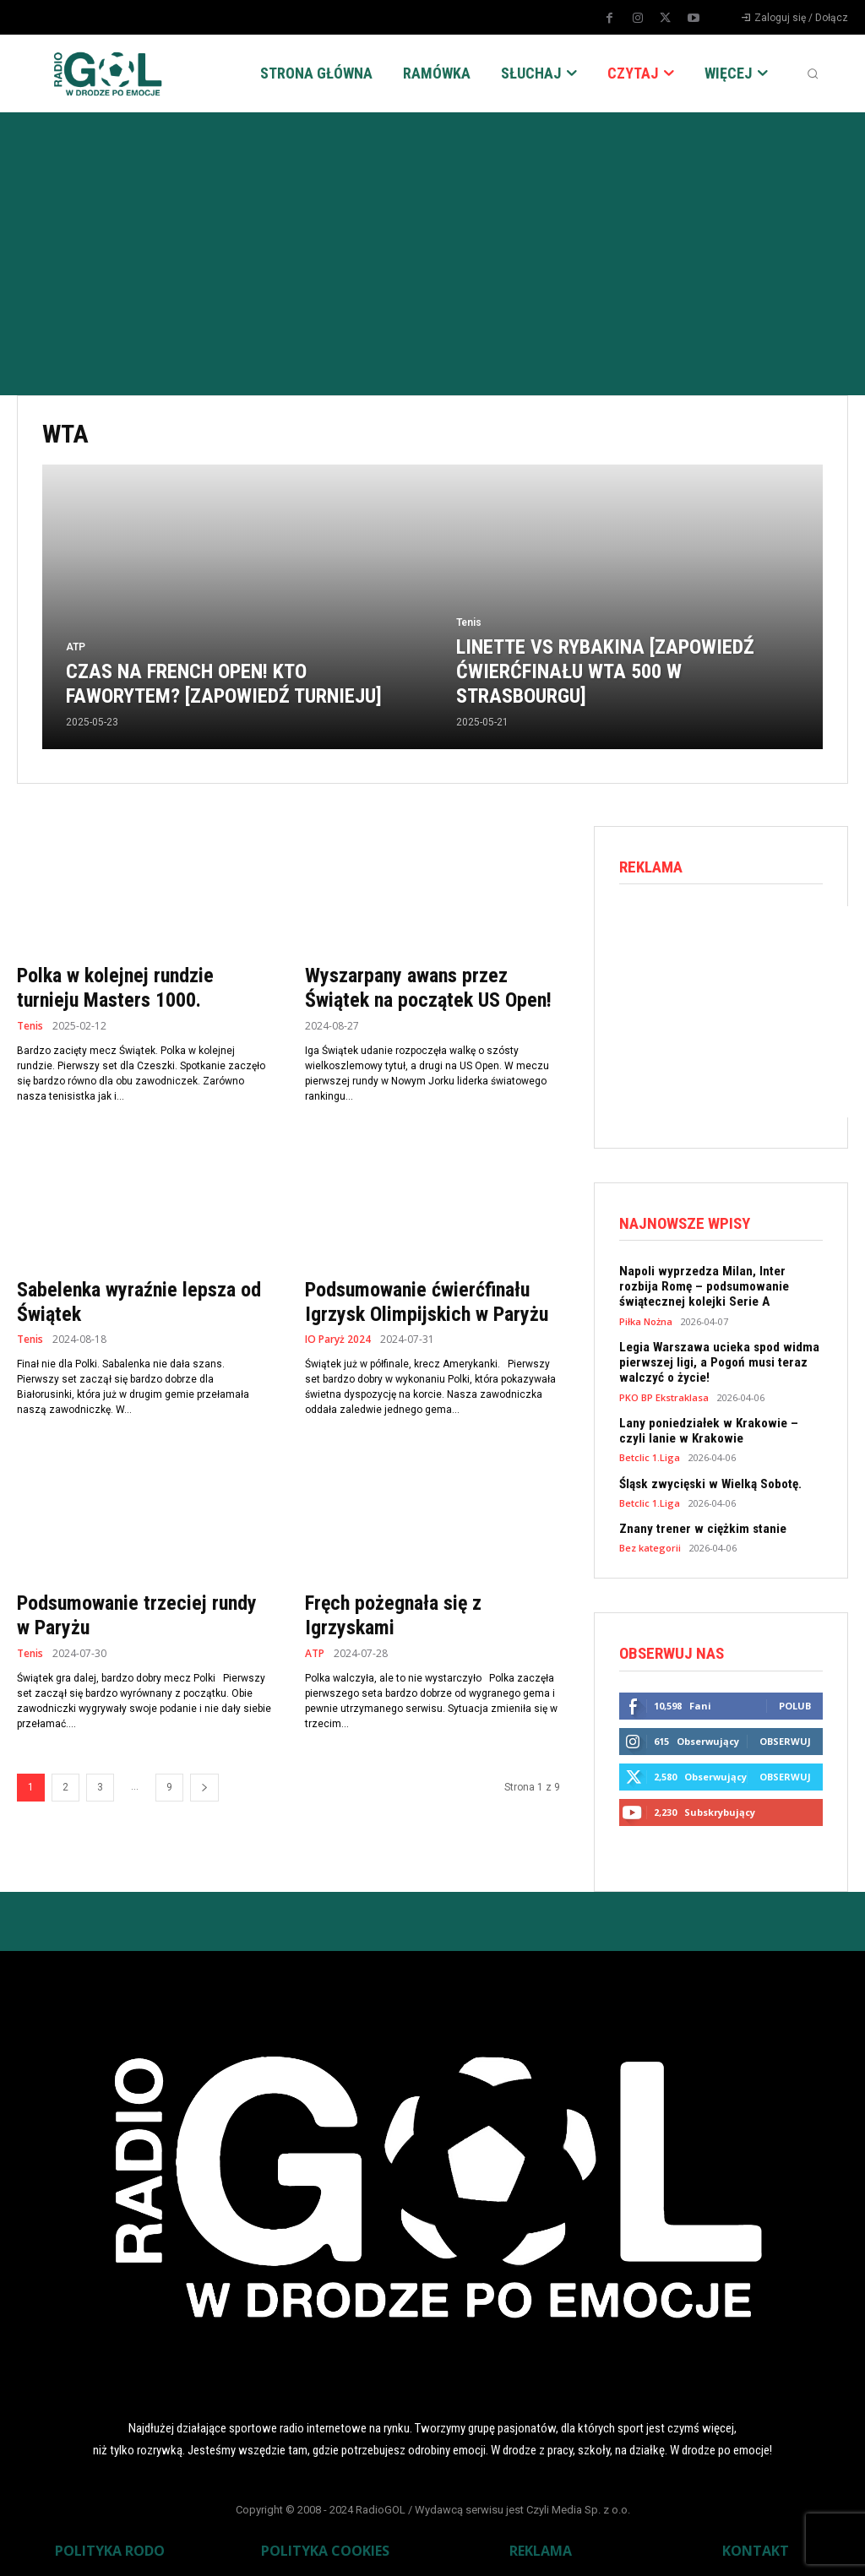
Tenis (468, 622)
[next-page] (204, 1788)
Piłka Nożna (645, 1320)
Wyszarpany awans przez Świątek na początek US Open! (428, 988)
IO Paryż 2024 (338, 1339)
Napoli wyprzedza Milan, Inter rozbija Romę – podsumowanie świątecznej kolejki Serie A (719, 1286)
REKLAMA (540, 2547)
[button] (812, 73)
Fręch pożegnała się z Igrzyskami (393, 1615)
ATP (75, 647)
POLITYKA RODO (110, 2547)
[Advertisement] (432, 239)
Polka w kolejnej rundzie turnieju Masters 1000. (115, 988)
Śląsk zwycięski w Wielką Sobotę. (707, 1481)
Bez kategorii (650, 1545)
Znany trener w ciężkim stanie (700, 1526)
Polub (795, 1703)
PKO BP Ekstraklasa (664, 1395)
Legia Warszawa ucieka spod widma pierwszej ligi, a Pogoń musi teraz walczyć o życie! (714, 1361)
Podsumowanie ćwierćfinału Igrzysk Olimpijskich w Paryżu (426, 1302)
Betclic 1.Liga (649, 1455)
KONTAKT (755, 2547)
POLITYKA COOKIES (325, 2547)
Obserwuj (785, 1738)
